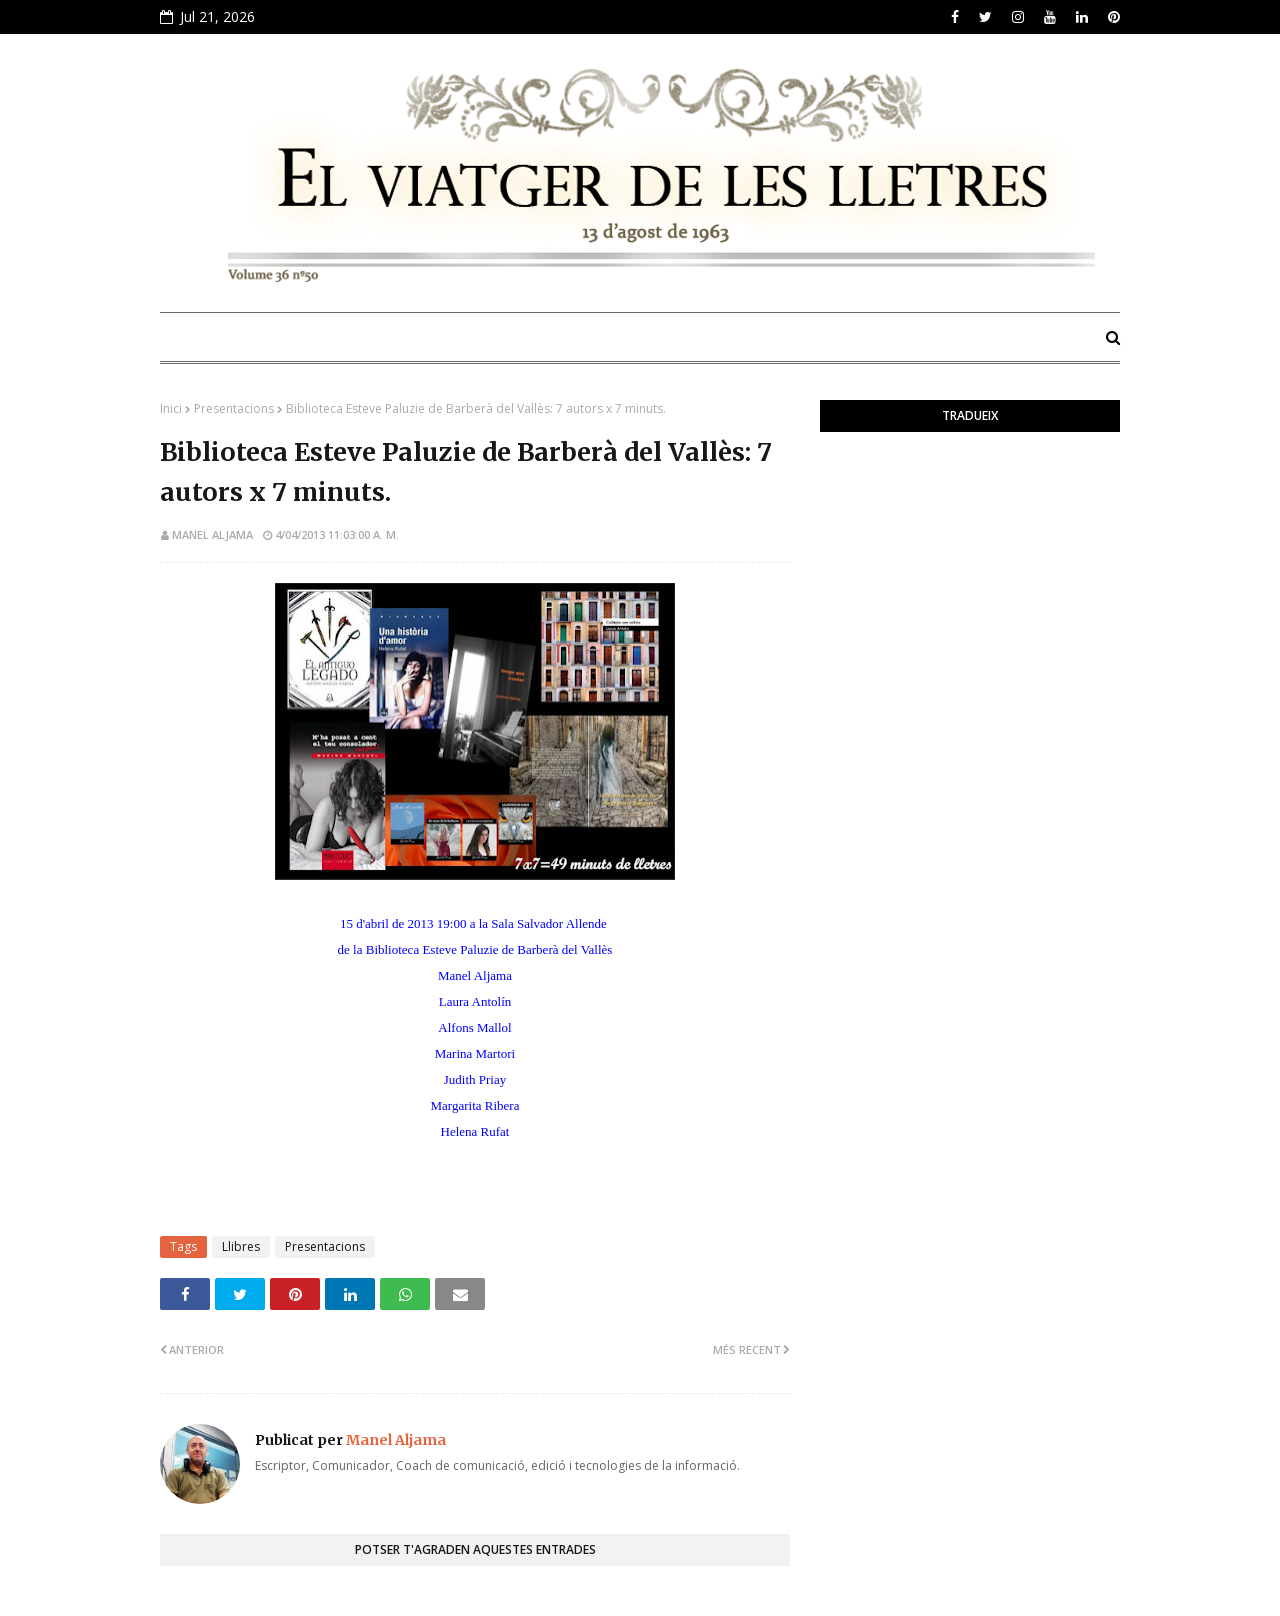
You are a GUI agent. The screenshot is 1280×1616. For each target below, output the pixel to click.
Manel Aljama (212, 534)
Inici (171, 408)
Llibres (241, 1246)
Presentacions (234, 408)
